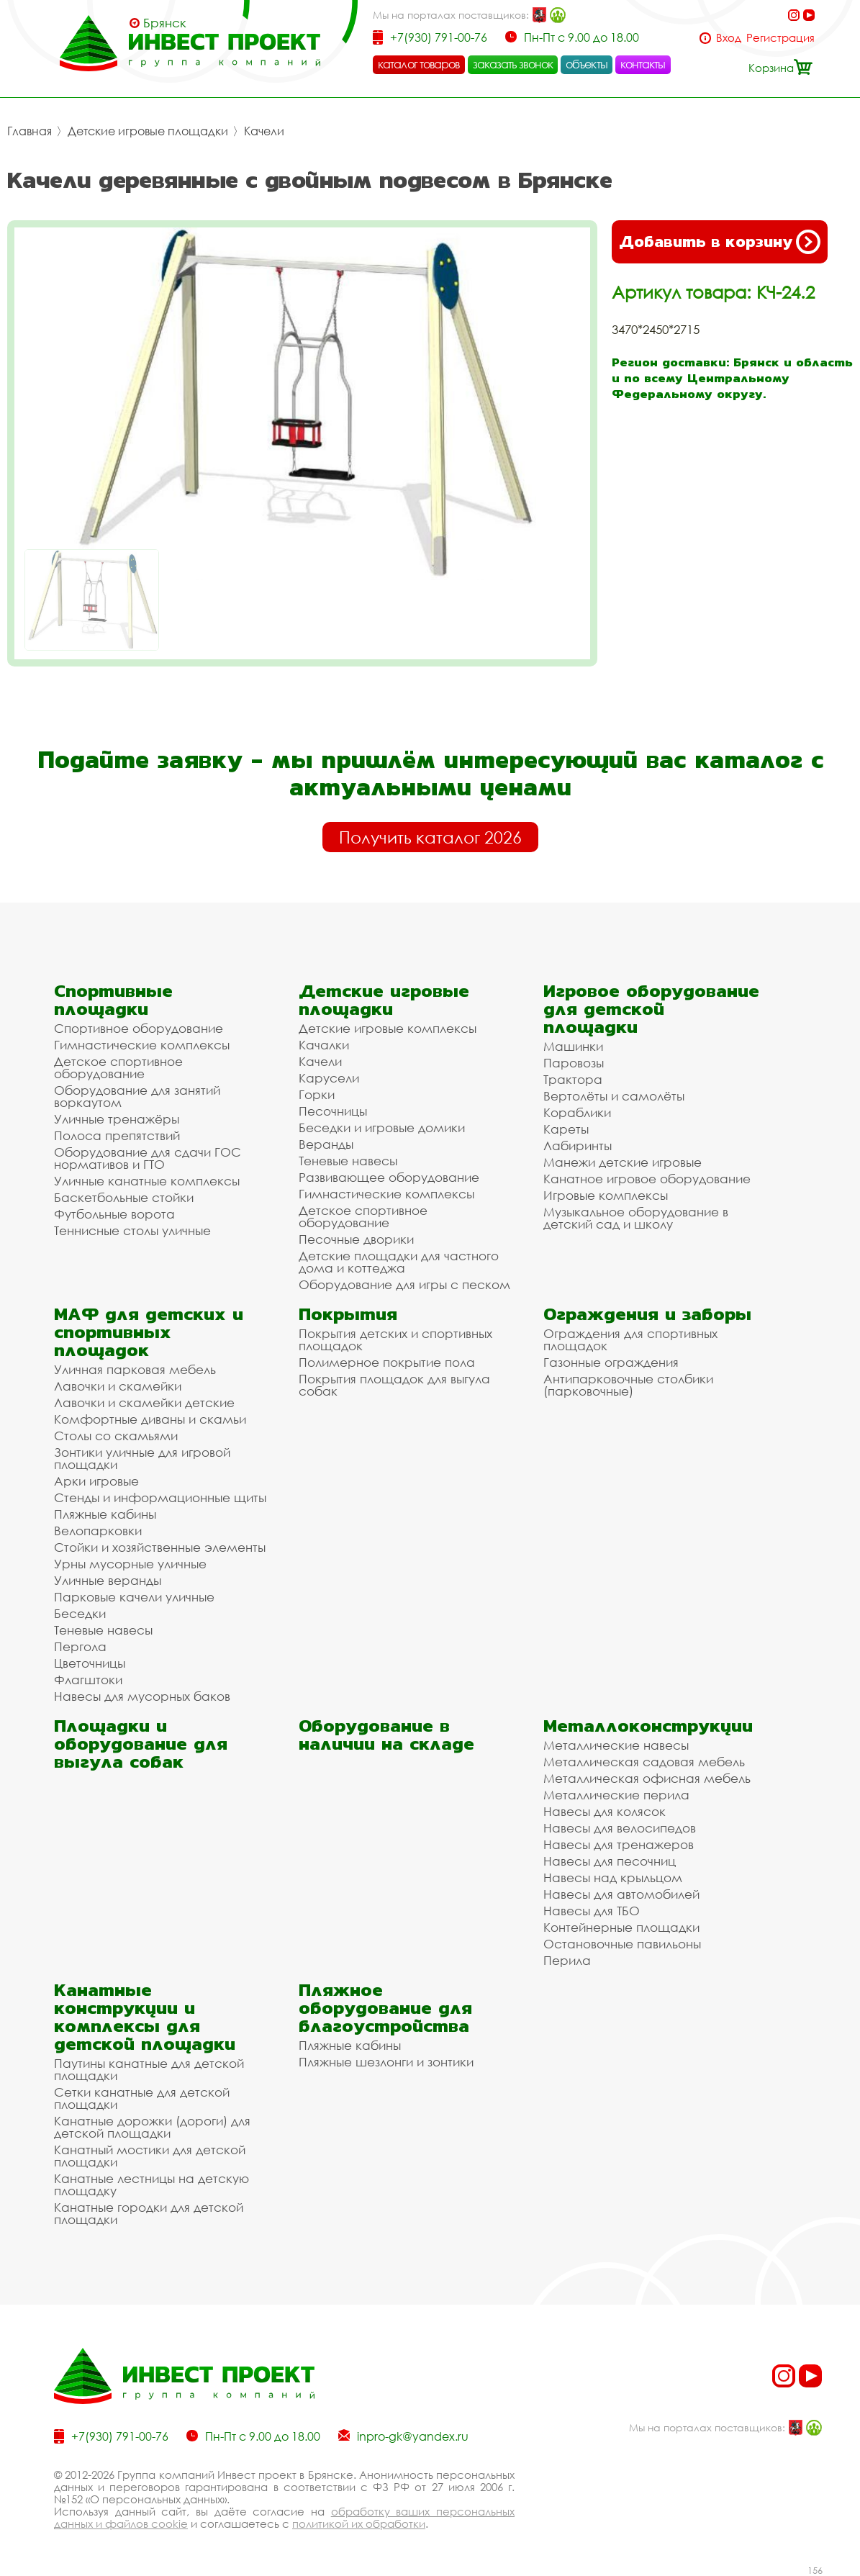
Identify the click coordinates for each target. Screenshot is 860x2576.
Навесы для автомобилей (621, 1894)
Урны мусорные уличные (130, 1564)
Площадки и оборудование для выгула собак (140, 1744)
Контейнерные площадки (621, 1927)
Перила (567, 1960)
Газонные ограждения (611, 1362)
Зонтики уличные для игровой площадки (142, 1458)
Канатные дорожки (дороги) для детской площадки (152, 2127)
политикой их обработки (358, 2523)
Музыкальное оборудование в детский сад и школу (635, 1218)
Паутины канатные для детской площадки (149, 2069)
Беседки (80, 1613)
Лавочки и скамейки (117, 1386)
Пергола (80, 1646)
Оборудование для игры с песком (404, 1284)
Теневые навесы (348, 1160)
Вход (728, 38)
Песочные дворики (356, 1239)
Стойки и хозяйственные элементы (160, 1547)
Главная (29, 131)
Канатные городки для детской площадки (148, 2213)
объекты (586, 64)
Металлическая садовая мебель (644, 1761)
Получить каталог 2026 (430, 837)
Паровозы (573, 1063)
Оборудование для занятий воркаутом (137, 1096)
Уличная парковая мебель (135, 1369)
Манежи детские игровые (622, 1162)
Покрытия (348, 1314)
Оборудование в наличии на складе (386, 1735)
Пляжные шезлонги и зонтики (386, 2062)
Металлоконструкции (648, 1726)
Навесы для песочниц (609, 1861)
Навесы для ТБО (591, 1910)
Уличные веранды (107, 1580)
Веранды (326, 1144)
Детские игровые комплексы (387, 1028)
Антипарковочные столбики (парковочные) (628, 1385)
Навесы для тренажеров (618, 1844)
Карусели (329, 1078)
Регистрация (780, 38)
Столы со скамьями (116, 1435)
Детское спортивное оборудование (118, 1067)
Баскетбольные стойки (124, 1197)
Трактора (572, 1079)
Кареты (566, 1129)
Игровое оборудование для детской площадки (651, 1009)
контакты (643, 64)
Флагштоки (88, 1679)
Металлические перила (616, 1795)
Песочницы (333, 1111)
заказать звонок (513, 64)
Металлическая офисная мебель (647, 1778)
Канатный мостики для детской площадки (149, 2155)
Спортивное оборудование (138, 1028)
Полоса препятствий (117, 1135)
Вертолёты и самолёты (613, 1096)
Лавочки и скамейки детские (144, 1402)
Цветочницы (89, 1663)
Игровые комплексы (605, 1195)
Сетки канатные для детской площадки (142, 2098)
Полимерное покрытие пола (387, 1362)
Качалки (324, 1045)
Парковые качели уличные (134, 1597)
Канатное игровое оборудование (647, 1178)
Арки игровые (96, 1481)
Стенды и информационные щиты (160, 1497)
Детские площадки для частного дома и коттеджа (399, 1261)
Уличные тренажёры (116, 1119)
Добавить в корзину (719, 242)
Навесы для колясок (604, 1811)
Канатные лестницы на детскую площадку (151, 2184)
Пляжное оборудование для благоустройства (385, 2008)
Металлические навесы (616, 1745)
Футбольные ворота (114, 1214)
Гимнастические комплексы (142, 1045)
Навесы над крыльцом (612, 1877)
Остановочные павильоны (622, 1944)
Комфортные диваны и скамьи (150, 1419)
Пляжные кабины (105, 1514)
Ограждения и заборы (647, 1314)
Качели (264, 131)
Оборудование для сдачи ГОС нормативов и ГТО (147, 1158)
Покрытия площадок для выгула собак (394, 1385)
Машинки (573, 1046)
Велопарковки (98, 1530)
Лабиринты (577, 1145)
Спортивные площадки (113, 1000)
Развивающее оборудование (389, 1177)
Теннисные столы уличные (132, 1230)
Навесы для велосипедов (619, 1828)
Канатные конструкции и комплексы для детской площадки (144, 2017)
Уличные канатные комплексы (147, 1181)
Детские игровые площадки (148, 131)
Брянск (164, 23)
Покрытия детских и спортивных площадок (395, 1339)
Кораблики (577, 1112)
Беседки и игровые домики (382, 1127)
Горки (317, 1094)
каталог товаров (419, 64)
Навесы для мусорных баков (142, 1696)
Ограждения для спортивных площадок (630, 1339)
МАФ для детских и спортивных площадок (148, 1332)
